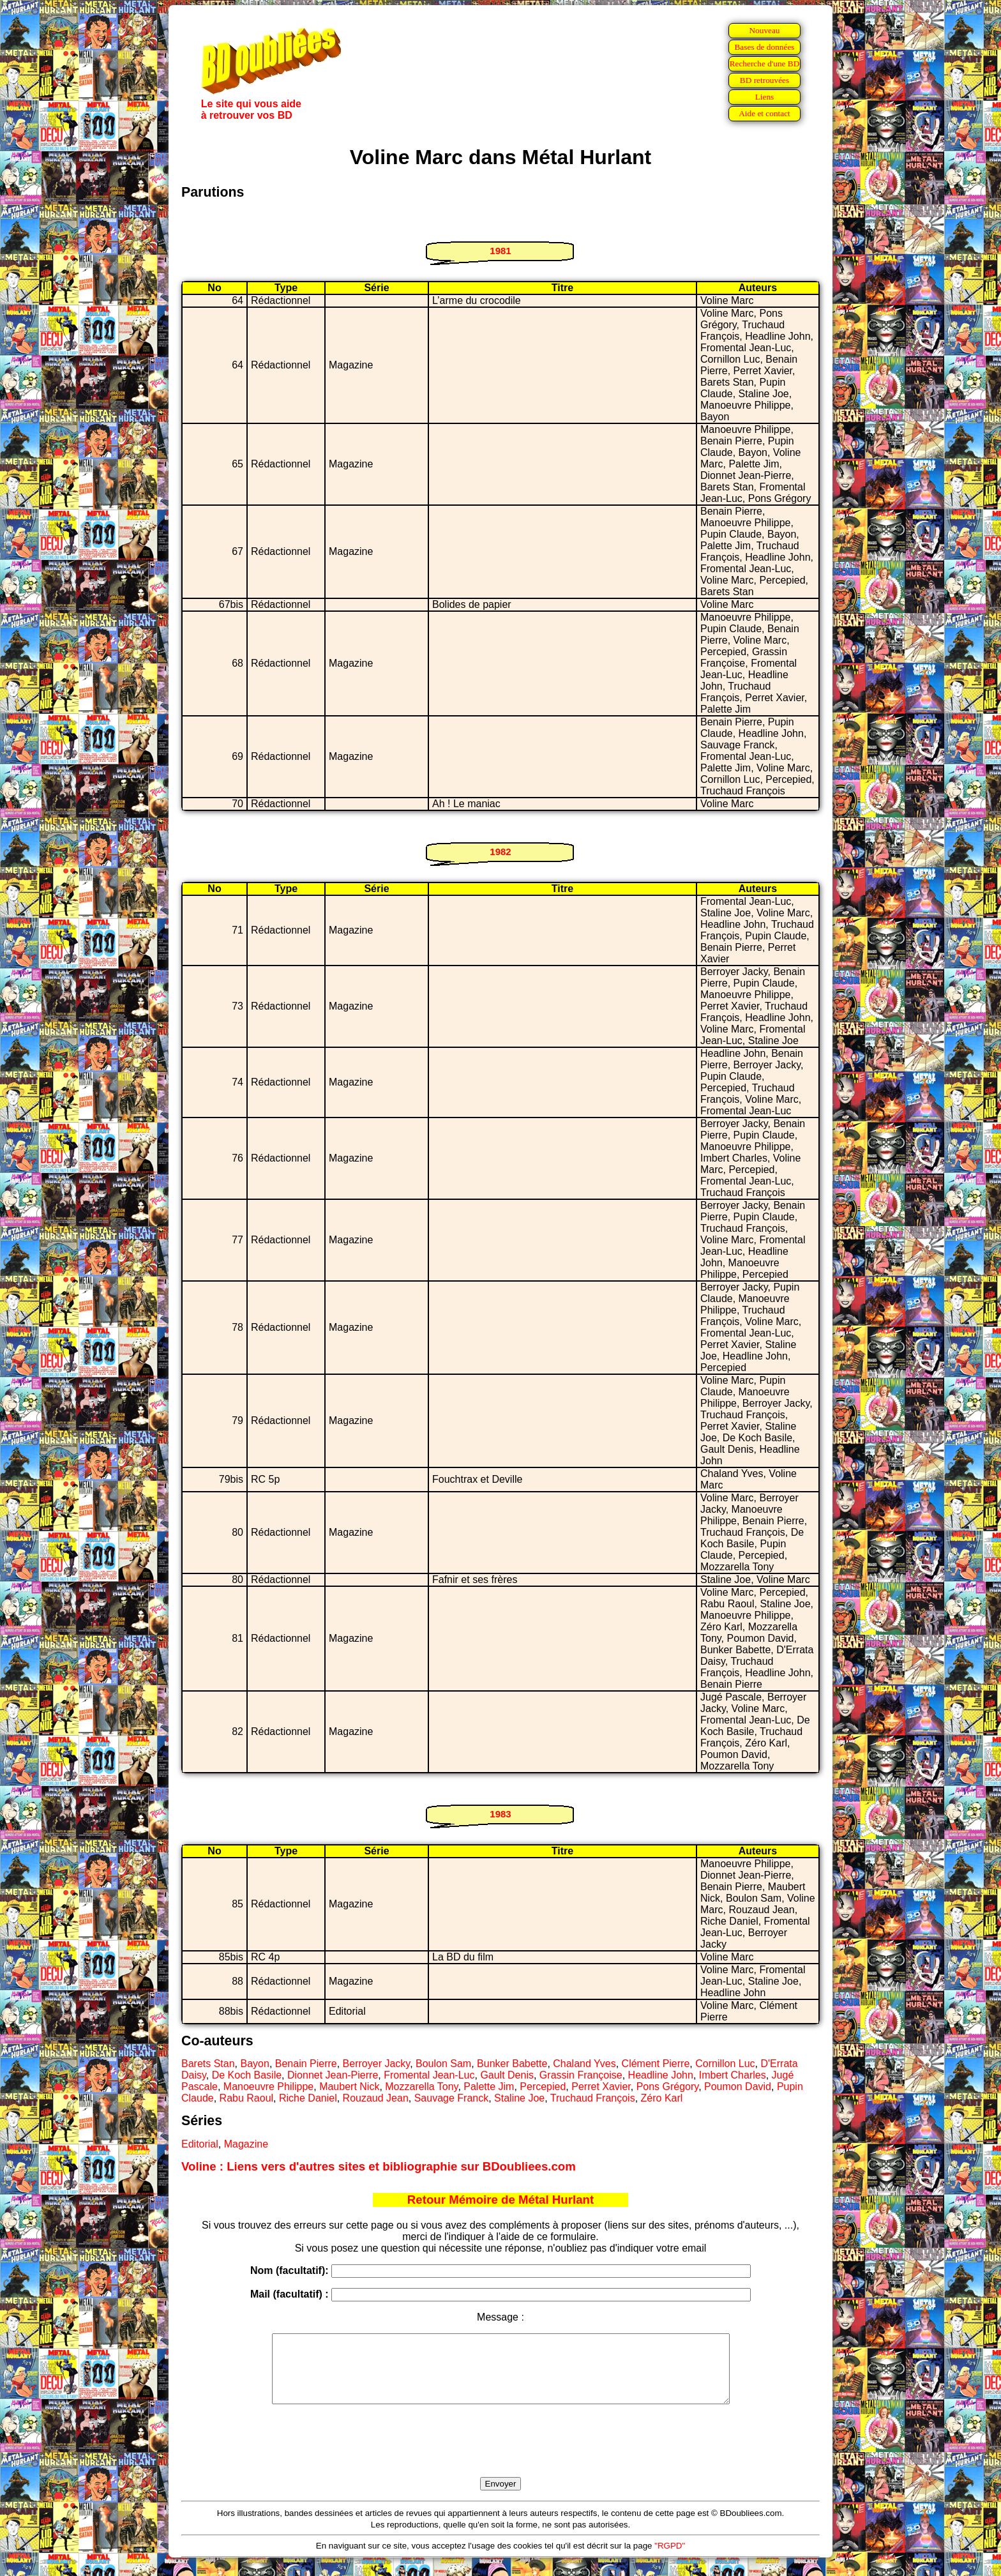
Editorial (199, 2144)
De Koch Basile (247, 2075)
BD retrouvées (764, 80)
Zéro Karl (662, 2098)
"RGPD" (669, 2559)
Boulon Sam (443, 2063)
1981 (500, 250)
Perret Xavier (600, 2086)
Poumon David (737, 2086)
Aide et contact (764, 113)
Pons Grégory (667, 2086)
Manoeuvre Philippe (268, 2086)
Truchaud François (592, 2098)
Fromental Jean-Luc (429, 2075)
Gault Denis (507, 2075)
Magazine (246, 2144)
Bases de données (764, 47)
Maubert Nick (349, 2086)
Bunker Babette (512, 2063)
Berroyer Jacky (376, 2063)
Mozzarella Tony (421, 2086)
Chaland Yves (584, 2063)
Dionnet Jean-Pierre (332, 2075)
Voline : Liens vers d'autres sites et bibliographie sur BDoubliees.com (378, 2166)
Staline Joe (519, 2098)
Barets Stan (208, 2063)
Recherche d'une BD (765, 63)
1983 (500, 1813)
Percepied (543, 2086)
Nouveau (764, 30)
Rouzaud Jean (376, 2098)
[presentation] (500, 2455)
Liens (764, 97)
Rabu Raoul (247, 2098)
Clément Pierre (656, 2063)
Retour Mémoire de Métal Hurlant (500, 2199)
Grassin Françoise (580, 2075)
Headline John (660, 2075)
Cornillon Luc (725, 2063)
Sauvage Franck (451, 2098)
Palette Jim (488, 2086)
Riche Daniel (308, 2098)
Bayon (255, 2063)
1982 (500, 851)
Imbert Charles (732, 2075)
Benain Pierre (306, 2063)
